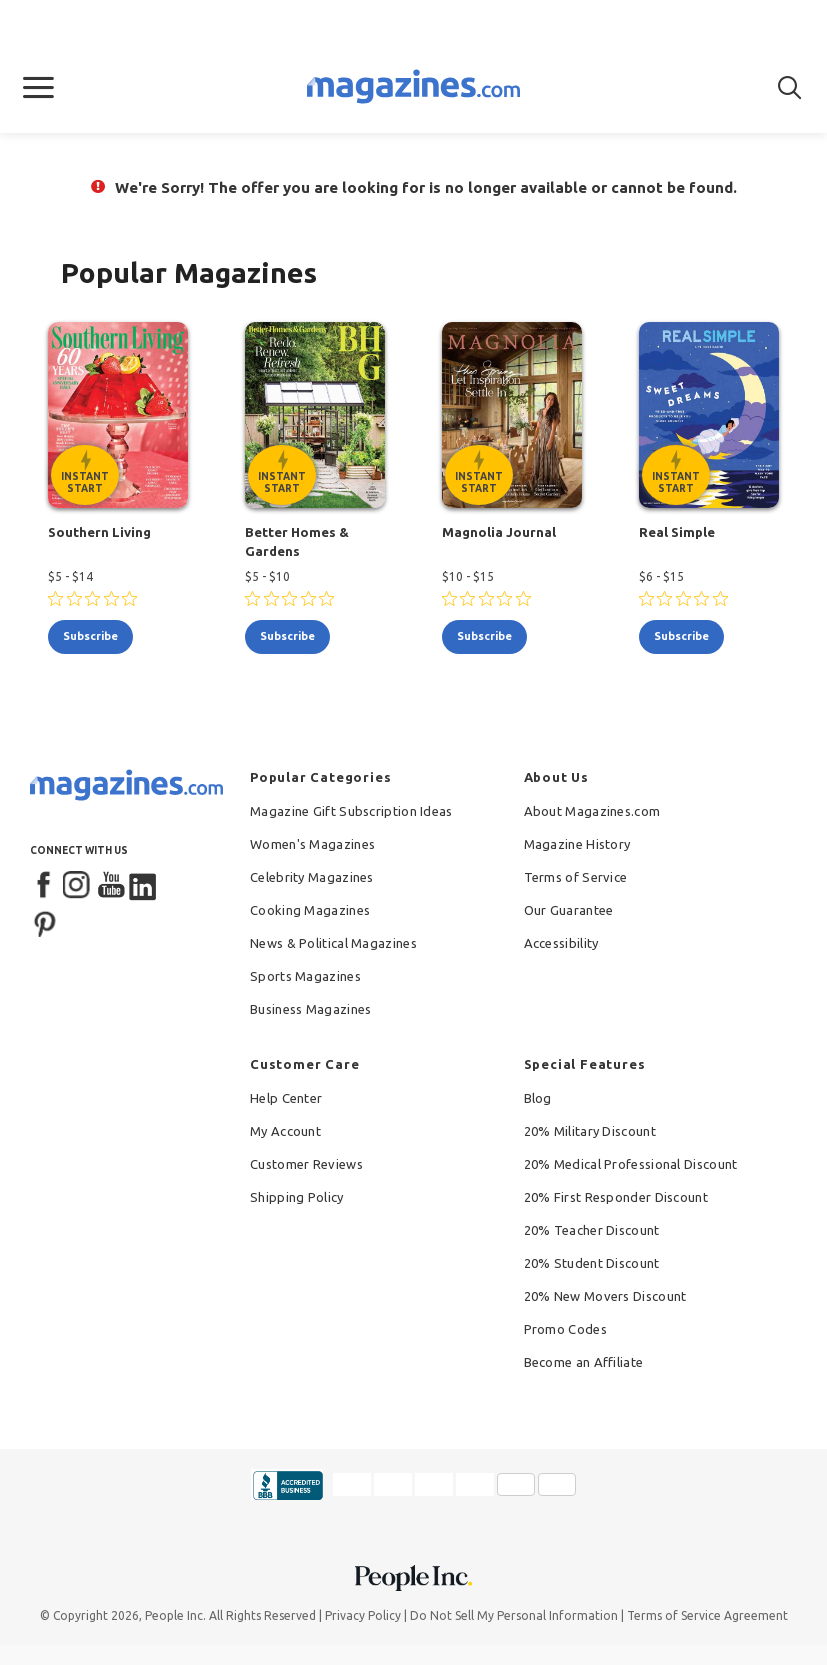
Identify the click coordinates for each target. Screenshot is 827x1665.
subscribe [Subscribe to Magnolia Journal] (484, 636)
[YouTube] (111, 886)
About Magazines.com (592, 811)
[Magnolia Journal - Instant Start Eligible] (512, 415)
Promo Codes (565, 1329)
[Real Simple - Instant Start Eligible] (709, 415)
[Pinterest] (45, 922)
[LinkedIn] (144, 886)
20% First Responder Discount (616, 1197)
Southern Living (99, 532)
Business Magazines (310, 1009)
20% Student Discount (592, 1263)
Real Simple (677, 532)
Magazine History (577, 844)
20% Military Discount (590, 1131)
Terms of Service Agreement (707, 1615)
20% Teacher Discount (592, 1230)
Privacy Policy (363, 1615)
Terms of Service (576, 877)
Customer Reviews (306, 1164)
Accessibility (561, 943)
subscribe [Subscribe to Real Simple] (681, 636)
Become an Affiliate (584, 1362)
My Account (285, 1131)
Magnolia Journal (499, 532)
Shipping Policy (297, 1197)
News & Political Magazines (333, 943)
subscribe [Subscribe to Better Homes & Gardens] (287, 636)
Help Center (286, 1098)
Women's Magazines (312, 844)
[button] (38, 88)
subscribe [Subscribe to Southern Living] (90, 636)
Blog (538, 1098)
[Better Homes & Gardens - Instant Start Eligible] (315, 415)
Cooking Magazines (310, 910)
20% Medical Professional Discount (631, 1164)
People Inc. (175, 1615)
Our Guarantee (569, 910)
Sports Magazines (305, 976)
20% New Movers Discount (605, 1296)
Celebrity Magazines (312, 877)
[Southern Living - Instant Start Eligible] (118, 415)
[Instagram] (78, 886)
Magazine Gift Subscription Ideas (351, 811)
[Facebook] (45, 886)
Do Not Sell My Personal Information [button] (514, 1615)
